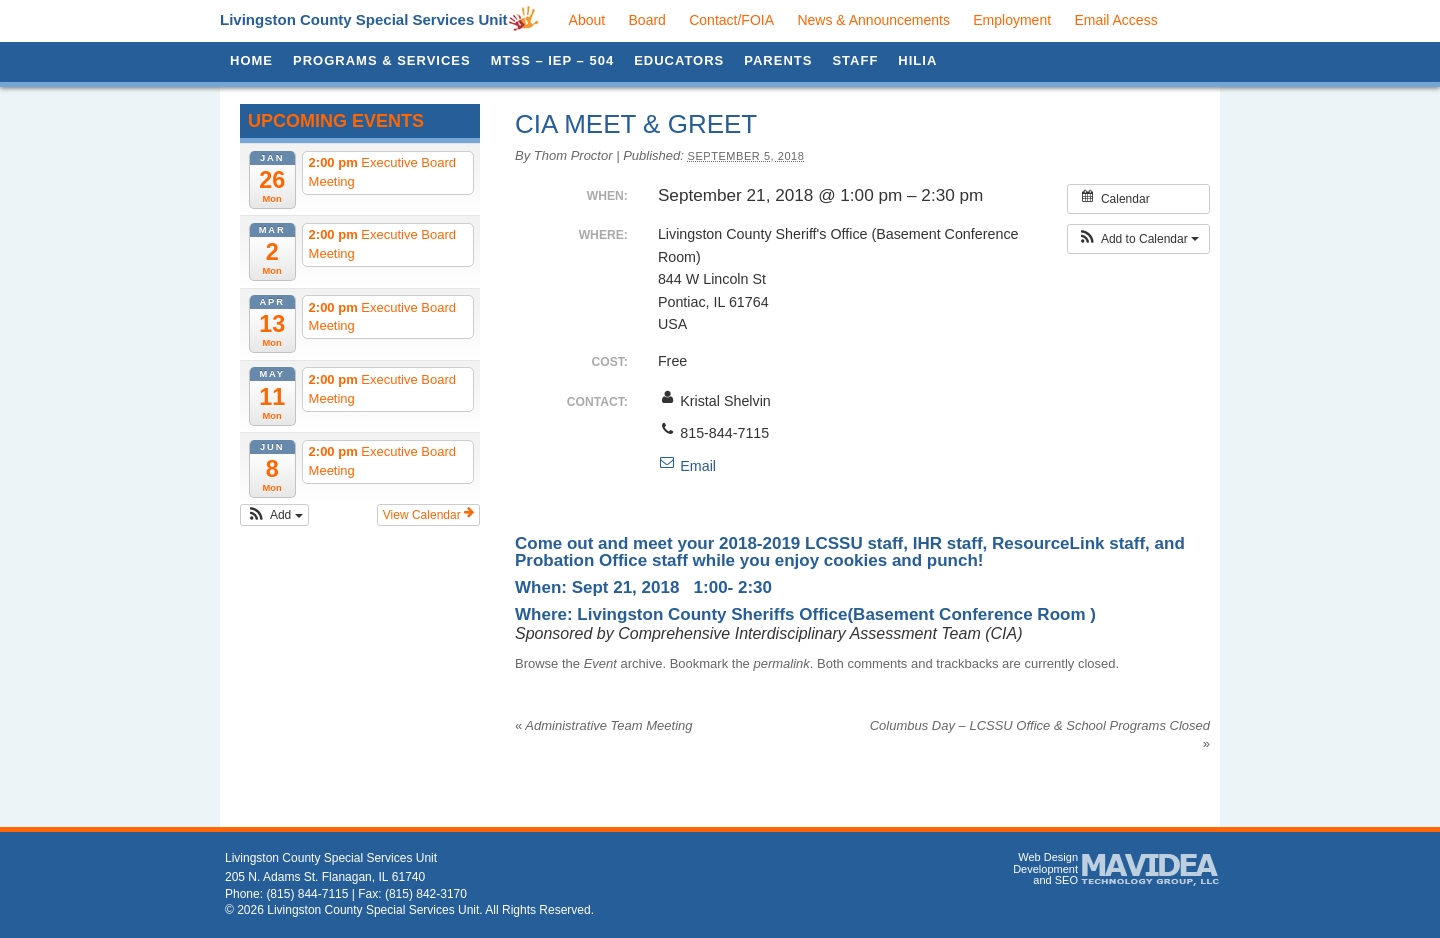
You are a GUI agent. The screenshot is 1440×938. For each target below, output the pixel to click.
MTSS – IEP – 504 (552, 60)
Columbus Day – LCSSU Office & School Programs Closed (1040, 728)
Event (600, 663)
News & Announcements (873, 20)
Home (251, 60)
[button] (274, 515)
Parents (778, 60)
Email (687, 466)
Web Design (1048, 857)
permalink (781, 663)
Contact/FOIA (731, 20)
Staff (855, 60)
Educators (679, 60)
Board (647, 20)
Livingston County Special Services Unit (364, 19)
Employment (1012, 20)
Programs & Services (382, 60)
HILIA (917, 60)
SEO (1066, 880)
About (587, 20)
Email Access (1115, 20)
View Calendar (428, 514)
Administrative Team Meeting (604, 725)
